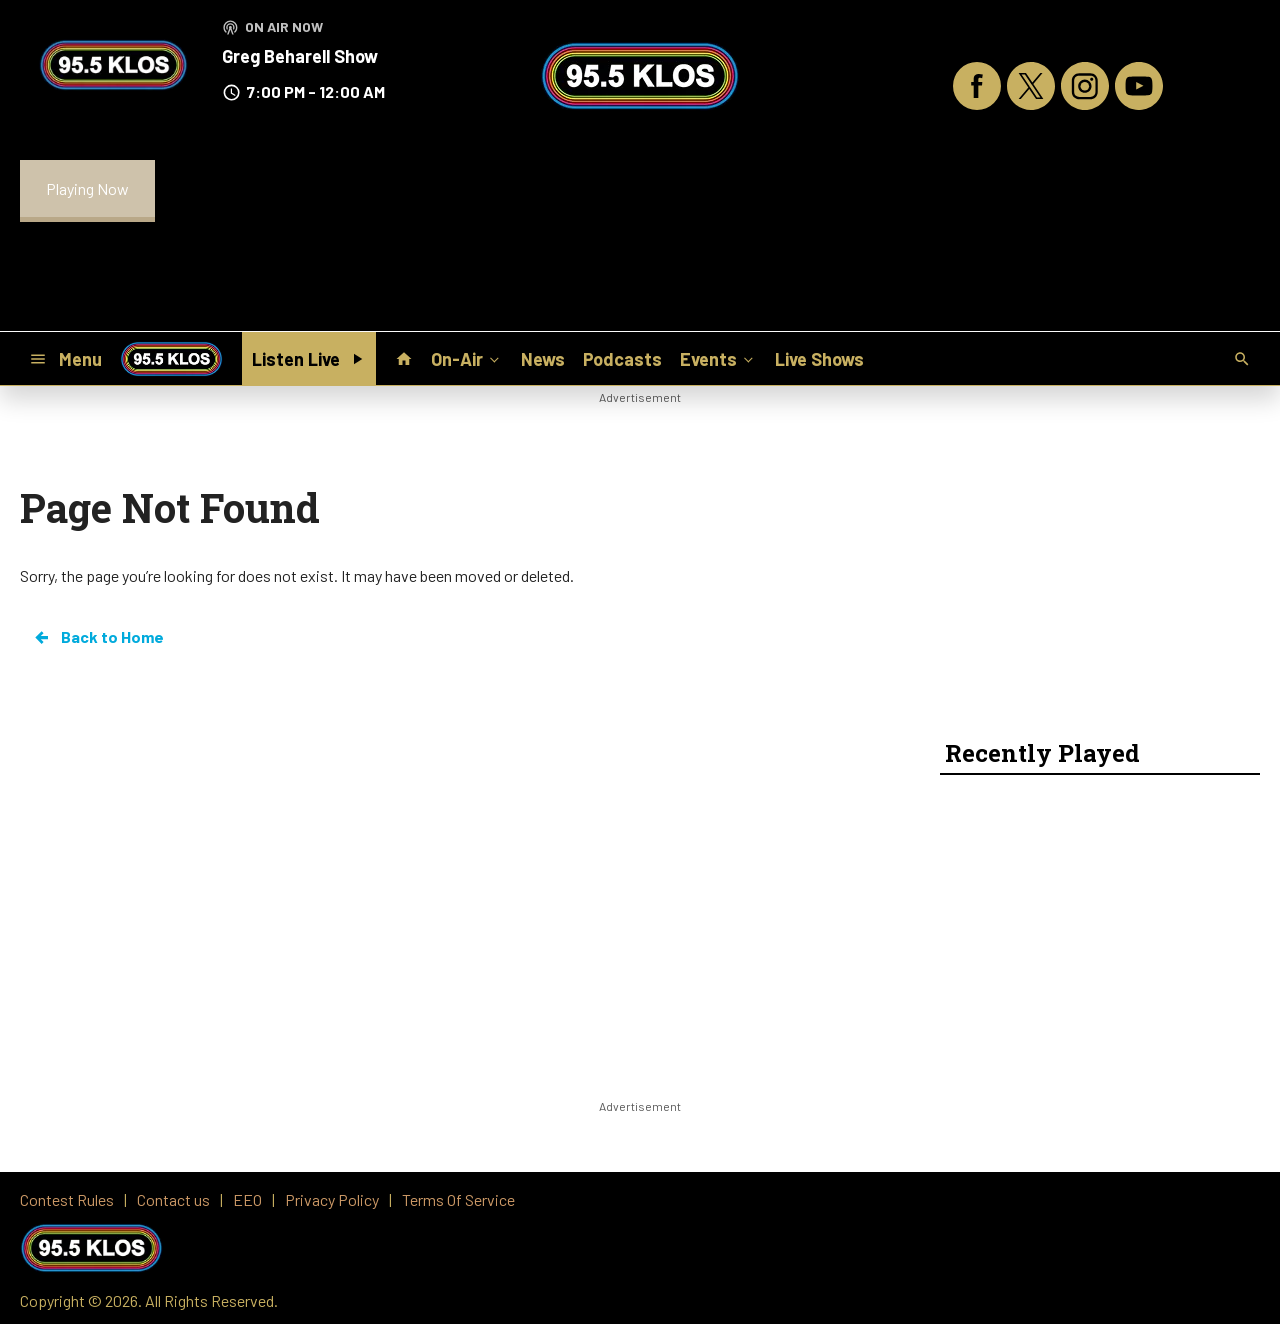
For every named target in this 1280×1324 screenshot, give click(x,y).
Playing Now (87, 188)
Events (718, 358)
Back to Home (98, 637)
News (543, 359)
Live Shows (819, 359)
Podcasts (622, 359)
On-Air (467, 358)
